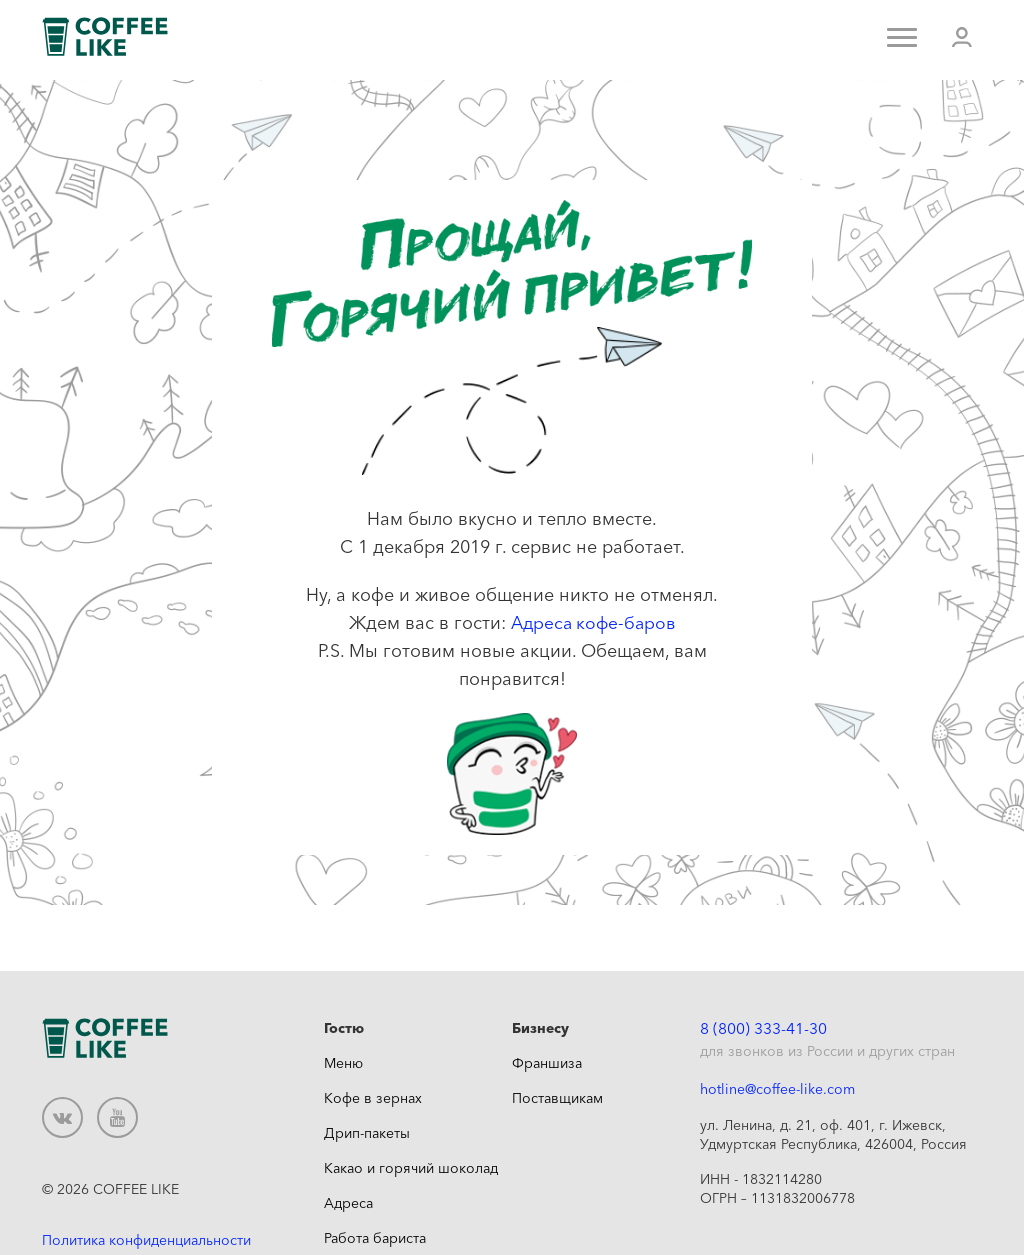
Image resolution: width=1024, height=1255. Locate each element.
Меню (343, 1063)
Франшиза (547, 1063)
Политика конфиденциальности (146, 1239)
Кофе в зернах (373, 1098)
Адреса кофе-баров (593, 623)
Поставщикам (557, 1098)
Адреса (348, 1203)
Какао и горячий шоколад (411, 1168)
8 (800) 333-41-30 (763, 1029)
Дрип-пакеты (367, 1133)
